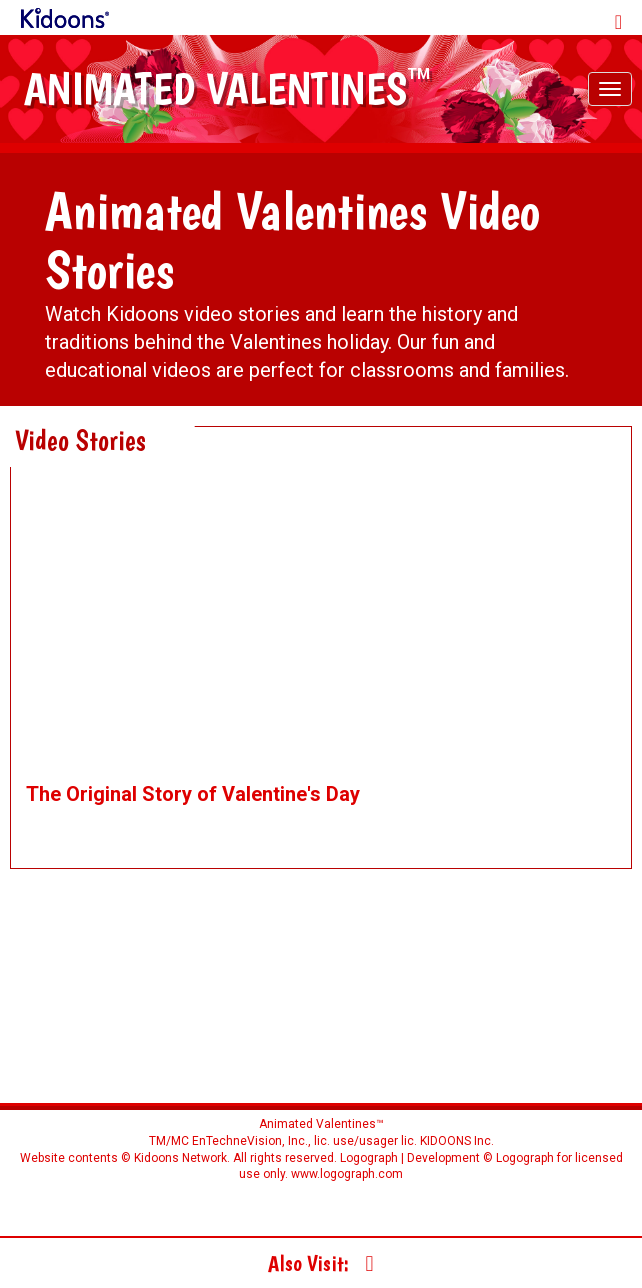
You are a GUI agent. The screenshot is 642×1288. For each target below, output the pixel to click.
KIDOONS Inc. (457, 1141)
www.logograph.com (345, 1174)
